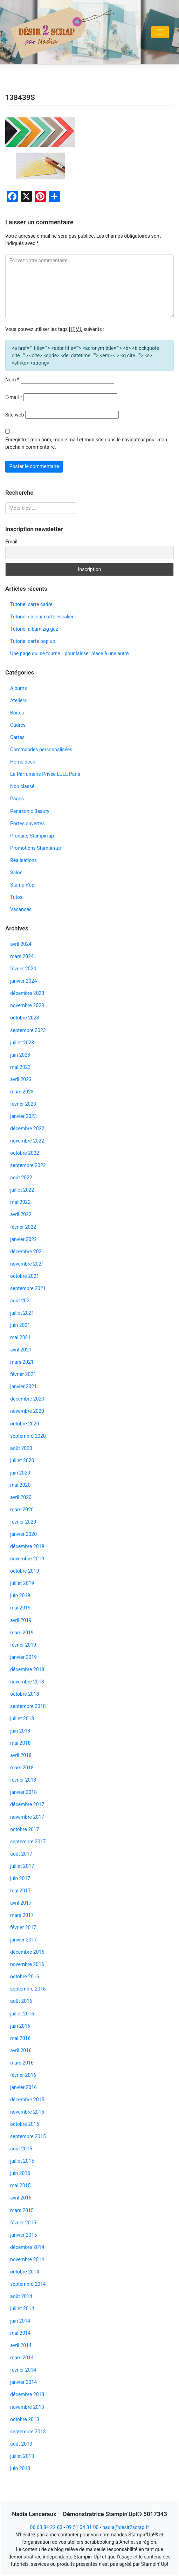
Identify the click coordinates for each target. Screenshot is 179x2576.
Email (11, 541)
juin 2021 (20, 1325)
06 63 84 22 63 (46, 2527)
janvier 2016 (23, 2087)
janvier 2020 (23, 1534)
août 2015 (21, 2148)
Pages (17, 798)
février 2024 (23, 968)
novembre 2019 (27, 1558)
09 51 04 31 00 (82, 2527)
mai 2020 (20, 1485)
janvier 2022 (23, 1239)
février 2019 (23, 1645)
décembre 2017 (27, 1804)
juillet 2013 (22, 2456)
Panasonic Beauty (29, 811)
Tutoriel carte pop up (32, 641)
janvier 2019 (23, 1657)
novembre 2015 (27, 2112)
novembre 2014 (27, 2259)
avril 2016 (21, 2050)
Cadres (18, 725)
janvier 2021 (23, 1386)
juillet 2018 (22, 1718)
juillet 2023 (22, 1042)
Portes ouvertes (27, 823)
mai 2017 (20, 1890)
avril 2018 (21, 1755)
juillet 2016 (22, 2013)
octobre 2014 (24, 2272)
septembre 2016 (28, 1989)
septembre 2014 (28, 2284)
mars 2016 (22, 2063)
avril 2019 (21, 1620)
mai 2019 (20, 1608)
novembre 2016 (27, 1964)
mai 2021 (20, 1337)
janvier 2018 (23, 1792)
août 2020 (21, 1448)
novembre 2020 (27, 1411)
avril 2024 (21, 944)
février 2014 (23, 2370)
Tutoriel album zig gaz (34, 629)
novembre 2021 (27, 1264)
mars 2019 (22, 1632)
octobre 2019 (24, 1571)
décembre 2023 (27, 993)
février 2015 (23, 2222)
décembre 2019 (27, 1546)
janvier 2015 (23, 2235)
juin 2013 (20, 2468)
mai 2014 (20, 2333)
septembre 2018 (28, 1706)
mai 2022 (20, 1202)
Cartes (17, 737)
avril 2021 (21, 1350)
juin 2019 (20, 1595)
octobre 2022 (24, 1153)
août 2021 (21, 1300)
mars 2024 (22, 956)
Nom (12, 379)
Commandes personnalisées (41, 749)
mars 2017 (22, 1915)
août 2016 (21, 2001)
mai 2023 (20, 1067)
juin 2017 (20, 1878)
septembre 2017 (28, 1841)
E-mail (13, 397)
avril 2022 (21, 1214)
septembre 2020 (28, 1436)
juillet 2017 (22, 1866)
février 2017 (23, 1927)
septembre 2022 (28, 1165)
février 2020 (23, 1522)
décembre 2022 (27, 1128)
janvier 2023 (23, 1116)
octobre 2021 (24, 1276)
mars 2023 (22, 1091)
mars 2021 (22, 1362)
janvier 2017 (23, 1940)
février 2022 (23, 1227)
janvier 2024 (23, 981)
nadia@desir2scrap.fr (125, 2527)
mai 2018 (20, 1743)
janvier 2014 (23, 2382)
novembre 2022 (27, 1141)
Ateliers (18, 700)
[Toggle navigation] (159, 32)
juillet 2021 (22, 1313)
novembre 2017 (27, 1817)
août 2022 (21, 1177)
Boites (17, 713)
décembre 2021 (27, 1251)
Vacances (21, 909)
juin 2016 (20, 2026)
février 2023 (23, 1104)
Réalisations (23, 860)
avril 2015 (21, 2198)
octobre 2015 (24, 2124)
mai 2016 (20, 2038)
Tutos (16, 897)
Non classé (22, 786)
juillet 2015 (22, 2161)
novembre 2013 (27, 2407)
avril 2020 (21, 1497)
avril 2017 (21, 1903)
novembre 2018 (27, 1681)
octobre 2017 (24, 1829)
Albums (18, 688)
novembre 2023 (27, 1005)
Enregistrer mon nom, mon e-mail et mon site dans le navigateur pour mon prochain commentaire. (86, 443)
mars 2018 (22, 1767)
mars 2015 (22, 2210)
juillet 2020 (22, 1460)
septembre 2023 (28, 1030)
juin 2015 (20, 2173)
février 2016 (23, 2075)
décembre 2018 (27, 1669)
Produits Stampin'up (32, 836)
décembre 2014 (27, 2247)
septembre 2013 (28, 2431)
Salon (16, 872)
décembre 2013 (27, 2394)
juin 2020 (20, 1473)
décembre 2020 (27, 1399)
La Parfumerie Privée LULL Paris (45, 774)
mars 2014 (22, 2357)
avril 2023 (21, 1079)
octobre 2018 (24, 1694)
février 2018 (23, 1780)
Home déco (22, 762)
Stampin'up (22, 885)
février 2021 (23, 1374)
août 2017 (21, 1854)
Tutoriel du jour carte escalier (42, 616)
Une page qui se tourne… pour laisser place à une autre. (70, 653)
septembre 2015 (28, 2136)
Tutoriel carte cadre (31, 604)
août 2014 (21, 2296)
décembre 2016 (27, 1952)
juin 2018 (20, 1731)
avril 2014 (21, 2345)
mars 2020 (22, 1509)
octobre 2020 (24, 1423)
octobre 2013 (24, 2419)
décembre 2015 (27, 2099)
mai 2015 (20, 2185)
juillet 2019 (22, 1583)
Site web (14, 415)
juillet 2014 (22, 2308)
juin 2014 (20, 2321)
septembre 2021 (28, 1288)
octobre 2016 (24, 1976)
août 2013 (21, 2444)
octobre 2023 (24, 1018)
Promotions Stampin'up (35, 848)
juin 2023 (20, 1055)
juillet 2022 (22, 1190)
